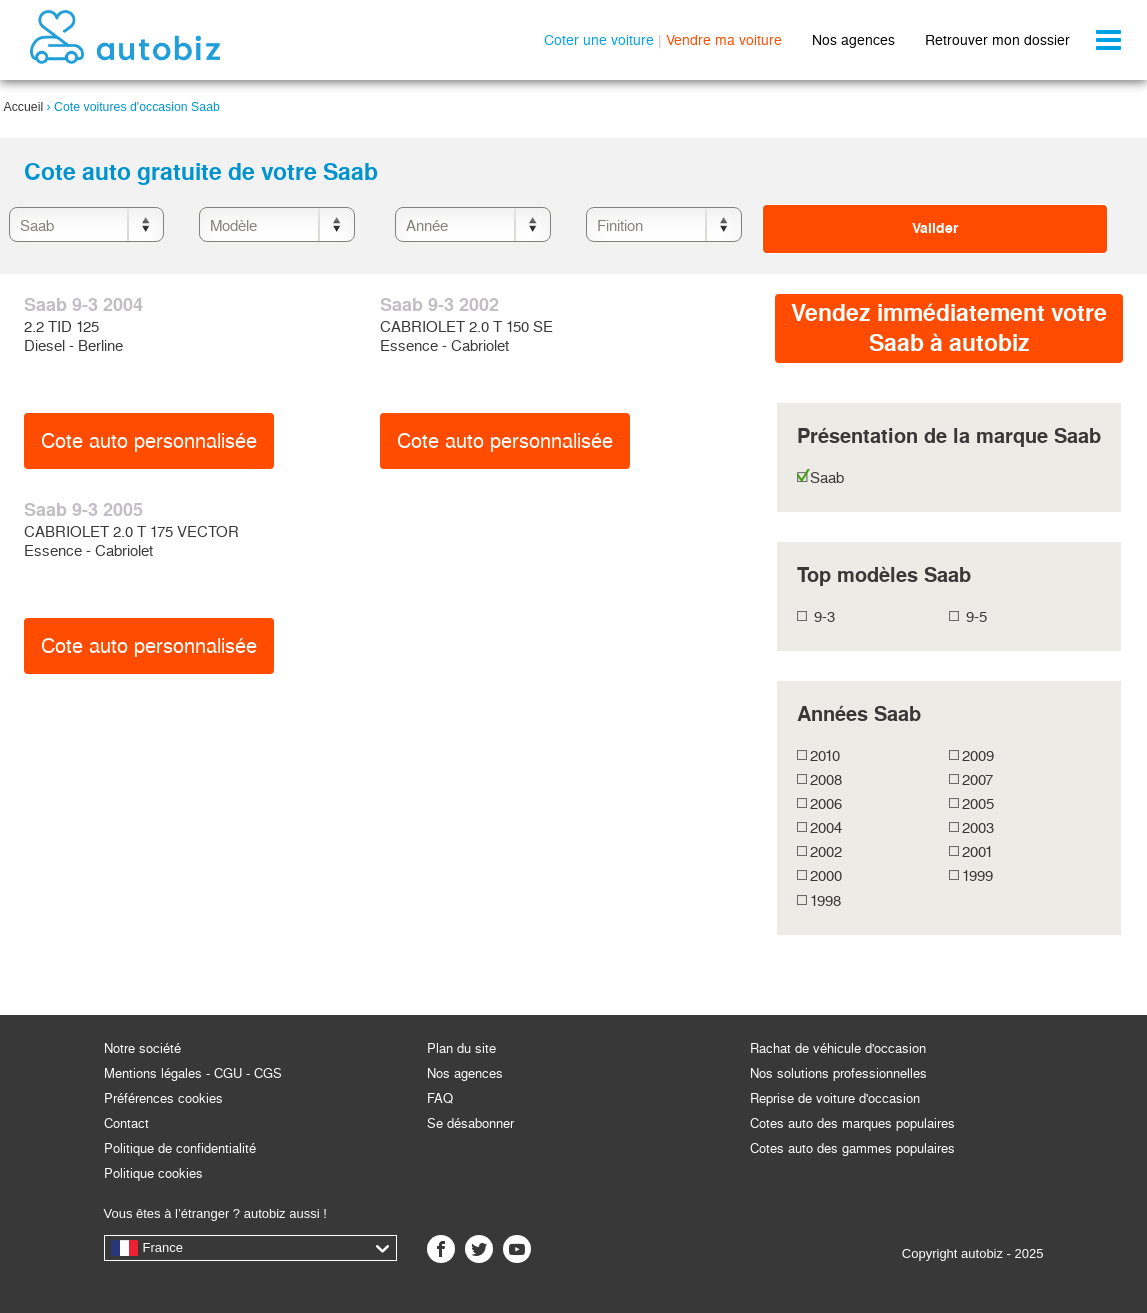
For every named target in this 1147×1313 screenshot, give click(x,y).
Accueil (24, 107)
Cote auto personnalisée (149, 441)
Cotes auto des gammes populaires (852, 1148)
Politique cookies (153, 1173)
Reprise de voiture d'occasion (835, 1098)
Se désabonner (470, 1123)
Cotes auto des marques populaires (852, 1123)
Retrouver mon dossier (997, 40)
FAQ (440, 1098)
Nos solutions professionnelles (838, 1073)
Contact (126, 1123)
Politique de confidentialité (180, 1148)
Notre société (142, 1048)
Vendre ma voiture (724, 40)
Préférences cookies (163, 1098)
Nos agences (853, 40)
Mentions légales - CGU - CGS (193, 1073)
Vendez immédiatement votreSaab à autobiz (949, 328)
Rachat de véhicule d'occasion (838, 1048)
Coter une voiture (599, 40)
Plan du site (461, 1048)
